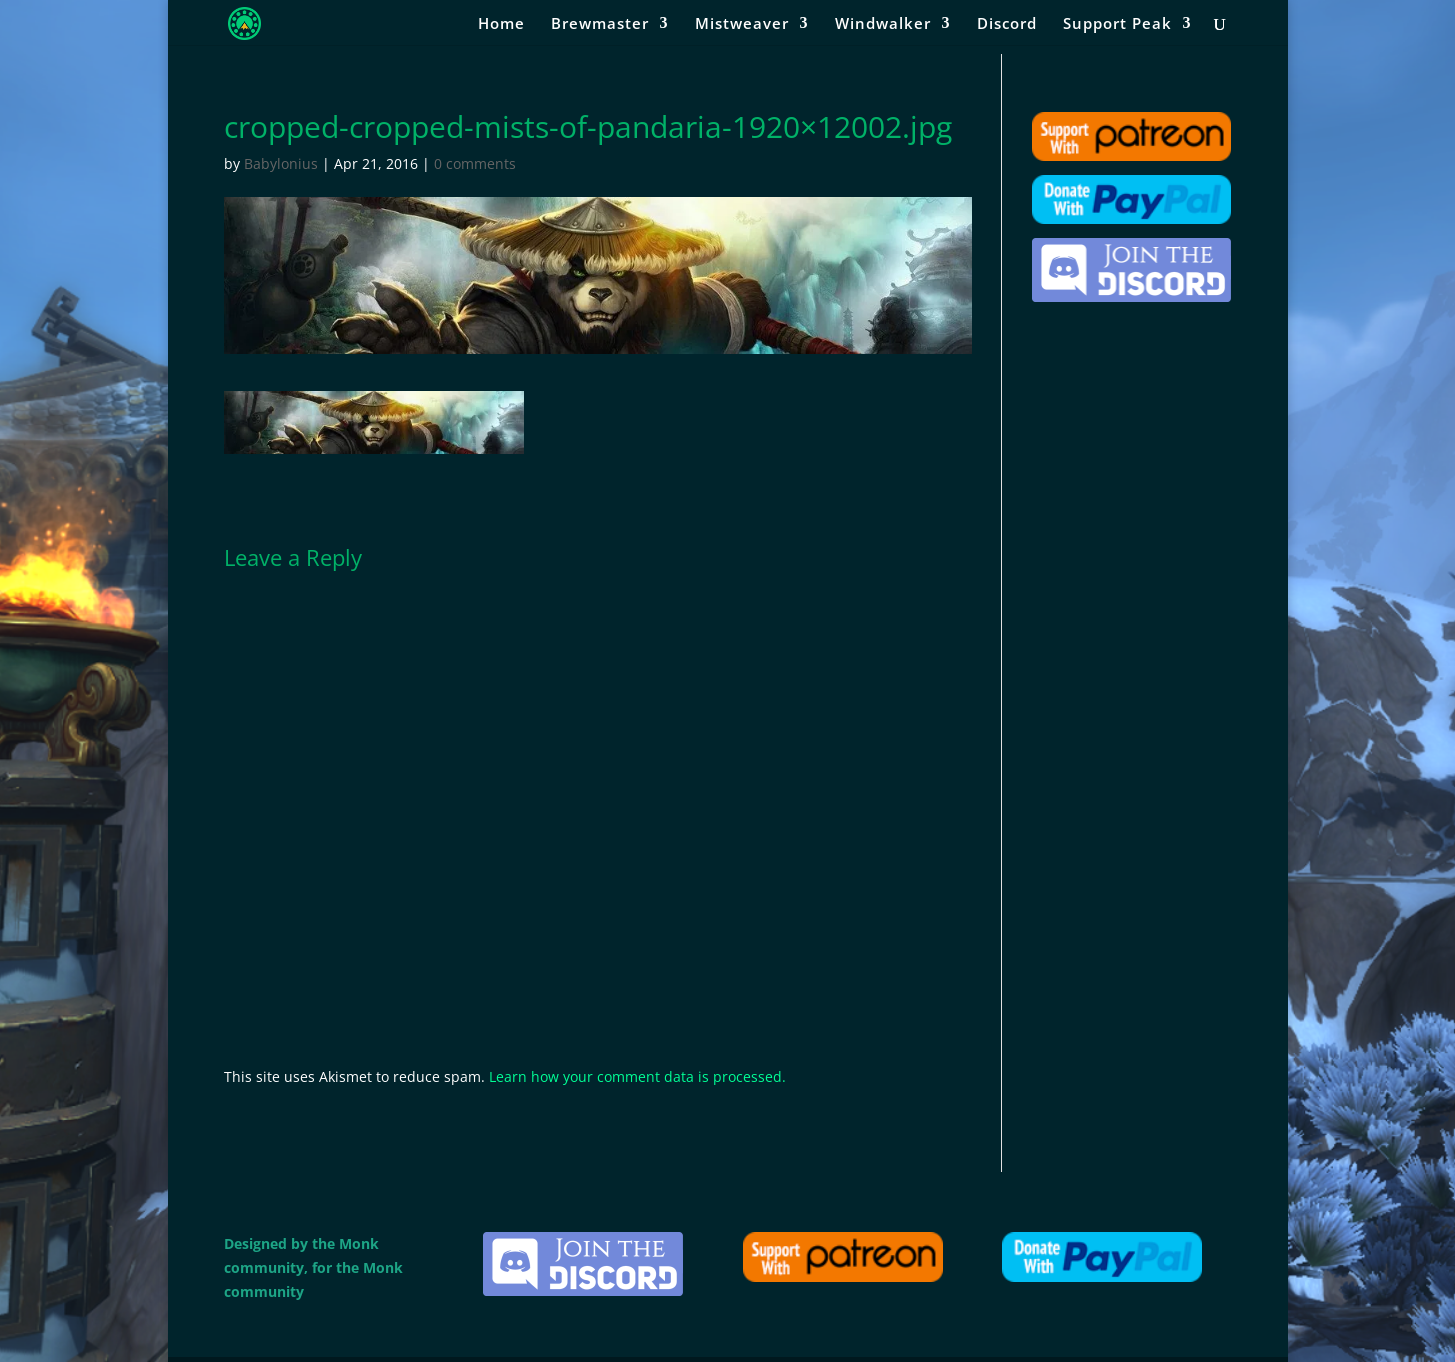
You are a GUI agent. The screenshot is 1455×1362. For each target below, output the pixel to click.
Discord (1007, 24)
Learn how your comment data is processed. (637, 1076)
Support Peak (1117, 24)
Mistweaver (742, 24)
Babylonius (281, 163)
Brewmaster (600, 24)
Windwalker (883, 24)
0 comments (475, 163)
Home (501, 24)
